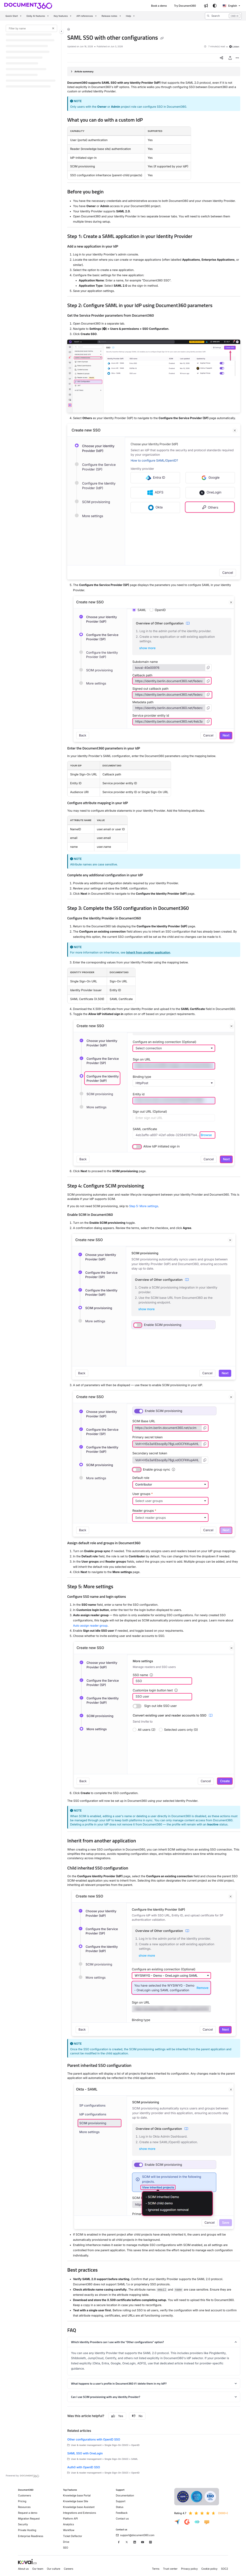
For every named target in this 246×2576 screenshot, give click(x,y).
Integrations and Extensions (79, 2512)
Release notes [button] (109, 15)
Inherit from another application (148, 952)
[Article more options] (237, 58)
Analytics (68, 2524)
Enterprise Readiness (30, 2536)
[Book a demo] (159, 6)
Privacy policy (189, 2568)
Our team (37, 2568)
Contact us (122, 2518)
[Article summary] (153, 71)
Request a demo (27, 2512)
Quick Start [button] (11, 15)
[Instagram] (150, 2542)
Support (120, 2501)
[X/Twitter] (127, 2542)
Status (119, 2507)
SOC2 (224, 2568)
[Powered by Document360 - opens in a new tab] (22, 2475)
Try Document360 (185, 5)
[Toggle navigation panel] (61, 31)
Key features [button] (61, 15)
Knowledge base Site (75, 2501)
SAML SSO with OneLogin (85, 2453)
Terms (155, 2568)
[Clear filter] (53, 28)
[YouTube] (142, 2542)
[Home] (28, 6)
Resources (24, 2507)
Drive (66, 2541)
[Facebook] (119, 2542)
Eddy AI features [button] (35, 15)
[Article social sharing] (221, 58)
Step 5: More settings (143, 1206)
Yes (117, 2416)
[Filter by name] (31, 28)
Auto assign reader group (90, 1625)
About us (23, 2568)
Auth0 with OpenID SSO (83, 2467)
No (137, 2416)
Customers (24, 2495)
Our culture (53, 2568)
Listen (234, 46)
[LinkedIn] (135, 2542)
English (230, 5)
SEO (65, 2547)
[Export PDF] (230, 58)
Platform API (70, 2518)
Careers (68, 2568)
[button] (223, 15)
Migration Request (29, 2518)
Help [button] (128, 15)
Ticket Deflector (72, 2536)
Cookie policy (209, 2568)
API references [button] (84, 15)
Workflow (68, 2530)
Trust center (170, 2568)
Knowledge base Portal (77, 2495)
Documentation (125, 2495)
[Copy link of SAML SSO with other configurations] (162, 38)
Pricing (22, 2501)
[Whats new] (206, 6)
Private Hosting (27, 2530)
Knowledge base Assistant (79, 2507)
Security (23, 2524)
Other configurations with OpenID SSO (93, 2439)
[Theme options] (215, 6)
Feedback (122, 2512)
